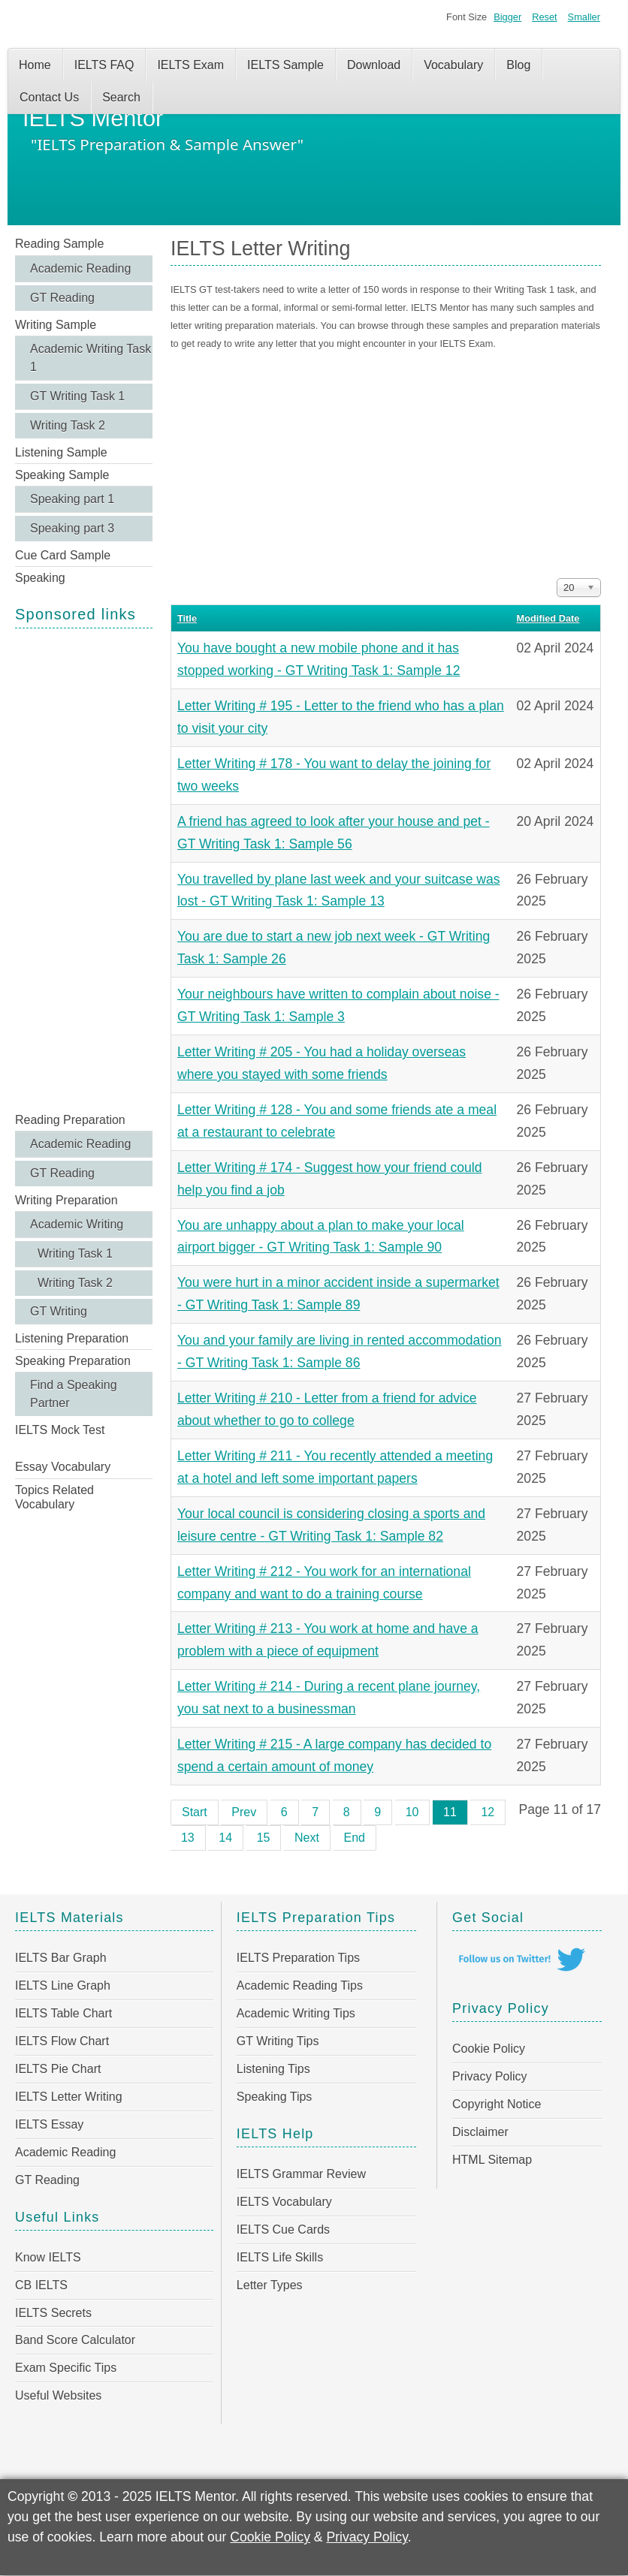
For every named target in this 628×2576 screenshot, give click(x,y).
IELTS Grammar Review (301, 2174)
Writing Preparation (66, 1200)
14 (225, 1837)
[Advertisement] (83, 868)
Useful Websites (58, 2395)
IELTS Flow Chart (62, 2041)
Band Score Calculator (75, 2339)
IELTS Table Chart (63, 2013)
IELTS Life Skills (280, 2257)
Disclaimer (480, 2132)
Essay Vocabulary (62, 1466)
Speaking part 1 (72, 499)
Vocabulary (453, 65)
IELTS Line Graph (62, 1985)
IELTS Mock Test (59, 1430)
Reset (544, 17)
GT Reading (62, 297)
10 (412, 1812)
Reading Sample (59, 243)
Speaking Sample (62, 475)
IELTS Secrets (53, 2312)
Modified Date (548, 618)
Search (121, 97)
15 (263, 1837)
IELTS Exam (190, 65)
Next (306, 1837)
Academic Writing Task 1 (90, 357)
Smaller (584, 17)
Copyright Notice (496, 2104)
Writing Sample (55, 324)
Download (373, 65)
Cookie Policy (488, 2048)
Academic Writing (76, 1224)
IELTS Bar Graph (61, 1957)
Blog (518, 65)
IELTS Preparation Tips (298, 1957)
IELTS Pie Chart (58, 2068)
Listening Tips (273, 2068)
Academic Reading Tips (300, 1985)
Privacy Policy (489, 2076)
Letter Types (270, 2285)
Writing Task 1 (75, 1253)
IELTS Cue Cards (283, 2229)
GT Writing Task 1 (77, 396)
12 (487, 1812)
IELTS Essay (49, 2124)
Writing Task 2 (67, 425)
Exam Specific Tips (65, 2367)
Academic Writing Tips (296, 2013)
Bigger (507, 17)
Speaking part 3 (72, 528)
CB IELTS (41, 2285)
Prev (243, 1812)
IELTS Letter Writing (68, 2096)
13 (188, 1837)
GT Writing (58, 1311)
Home (35, 65)
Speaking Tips (274, 2096)
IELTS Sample (285, 65)
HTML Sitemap (492, 2159)
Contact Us (49, 97)
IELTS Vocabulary (284, 2201)
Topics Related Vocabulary (54, 1497)
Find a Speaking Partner (73, 1393)
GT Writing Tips (278, 2041)
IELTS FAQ (104, 65)
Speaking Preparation (73, 1360)
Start (194, 1812)
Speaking (40, 577)
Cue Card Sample (62, 555)
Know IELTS (48, 2257)
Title (187, 618)
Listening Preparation (71, 1338)
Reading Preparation (70, 1119)
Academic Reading (80, 268)
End (354, 1837)
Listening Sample (61, 452)
